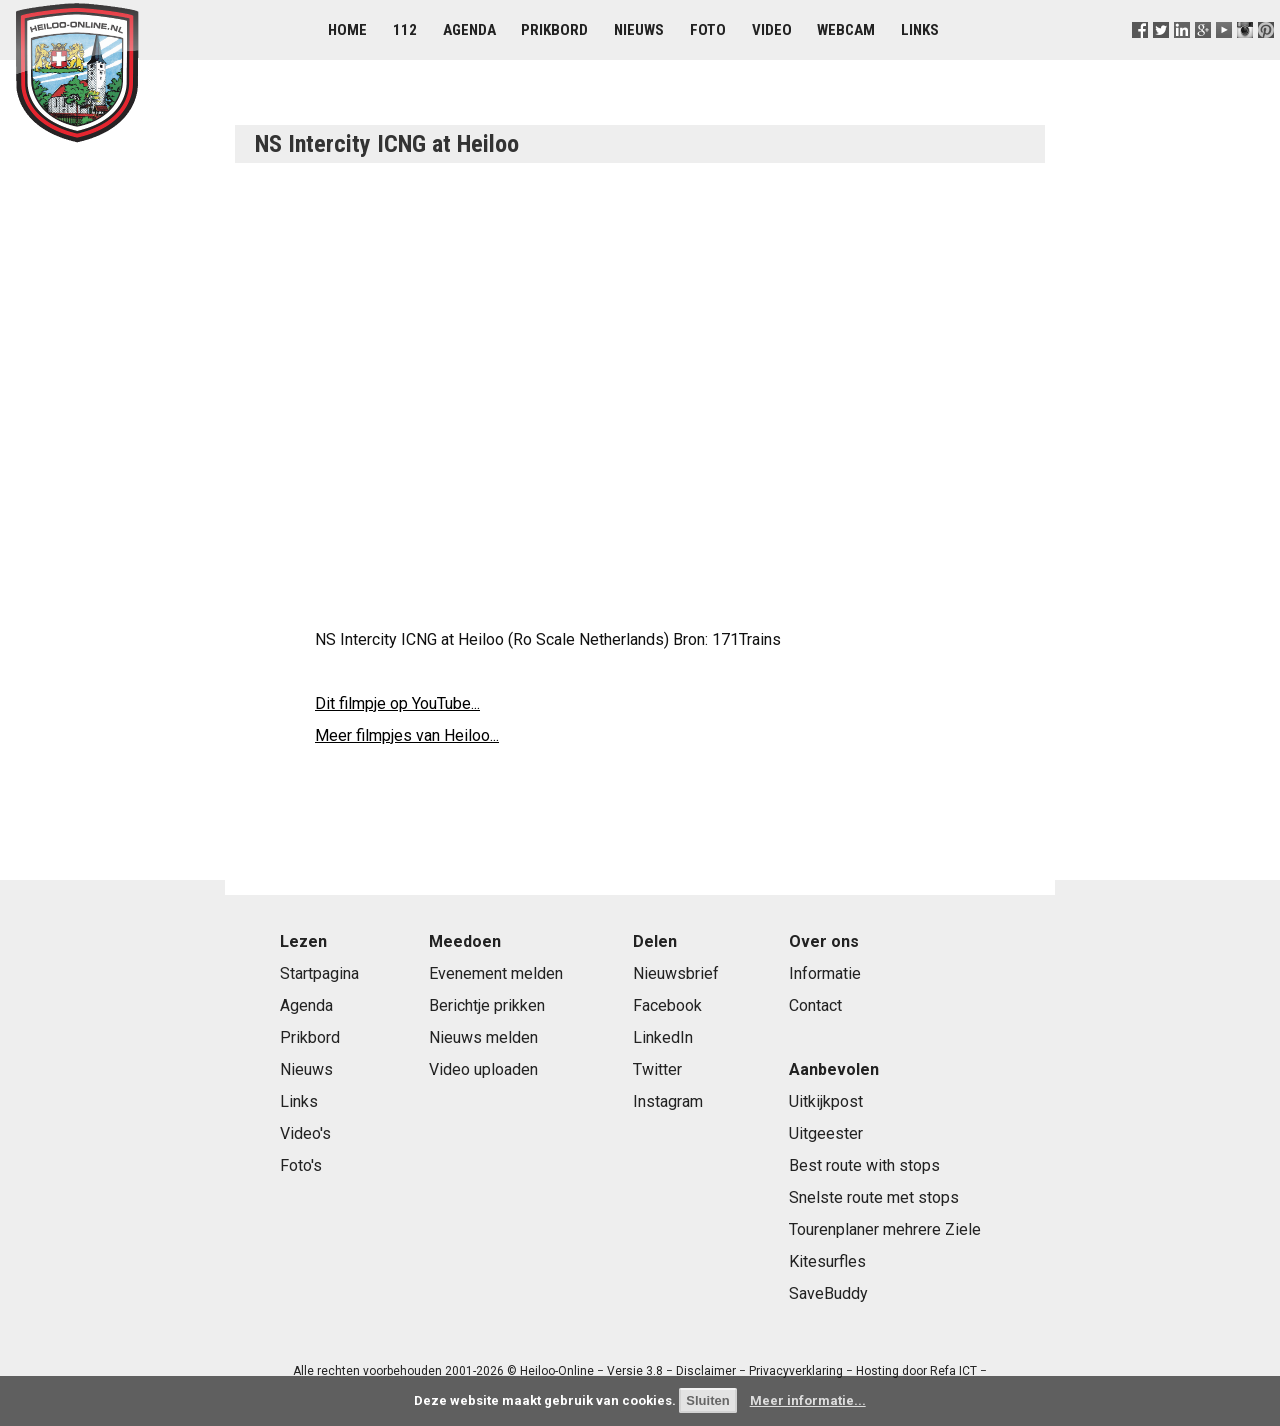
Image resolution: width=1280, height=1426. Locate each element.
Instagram (668, 1101)
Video (772, 30)
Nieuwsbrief (676, 973)
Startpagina (319, 973)
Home (347, 30)
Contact (815, 1005)
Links (920, 30)
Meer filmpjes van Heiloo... (407, 735)
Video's (305, 1133)
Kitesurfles (827, 1261)
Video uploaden (483, 1069)
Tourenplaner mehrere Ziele (885, 1229)
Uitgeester (826, 1133)
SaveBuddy (828, 1293)
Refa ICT (953, 1371)
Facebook (667, 1005)
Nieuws (639, 30)
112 (405, 30)
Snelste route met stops (874, 1197)
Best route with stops (864, 1165)
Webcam (846, 30)
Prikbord (554, 30)
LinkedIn (663, 1037)
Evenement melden (496, 973)
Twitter (657, 1069)
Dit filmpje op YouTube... (397, 703)
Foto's (301, 1165)
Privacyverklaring (796, 1371)
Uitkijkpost (826, 1101)
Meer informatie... (808, 1400)
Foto (708, 30)
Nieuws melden (483, 1037)
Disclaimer (706, 1371)
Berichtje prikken (487, 1005)
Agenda (469, 30)
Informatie (825, 973)
